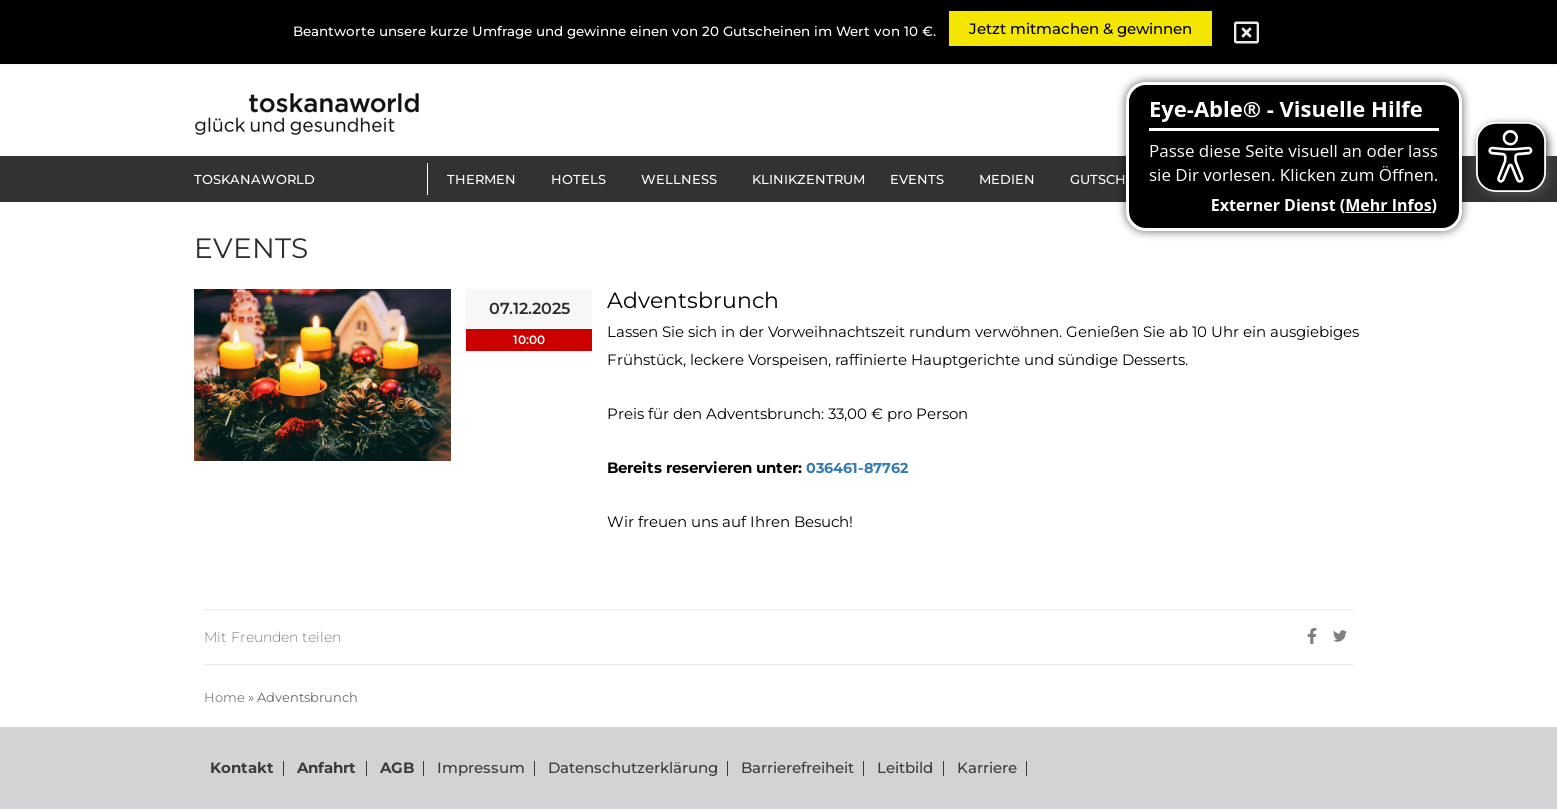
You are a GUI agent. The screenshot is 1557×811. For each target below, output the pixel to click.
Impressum (468, 769)
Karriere (965, 769)
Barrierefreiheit (780, 769)
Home (224, 697)
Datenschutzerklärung (618, 769)
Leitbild (886, 769)
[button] (486, 179)
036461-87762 (860, 467)
